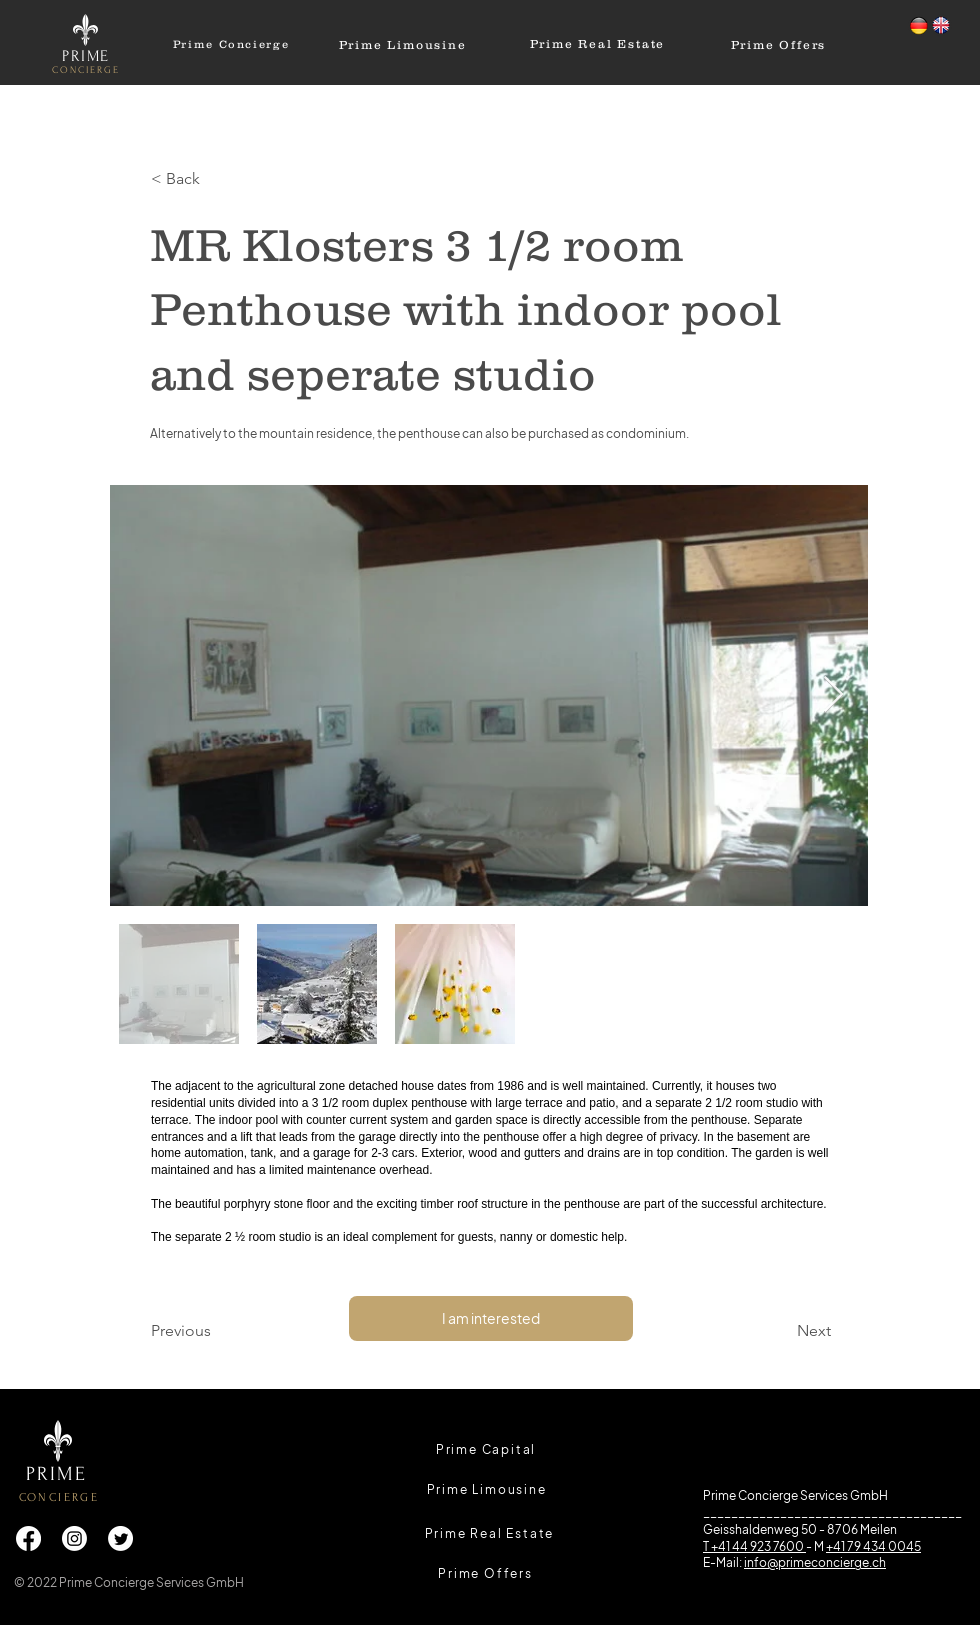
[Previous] (217, 1331)
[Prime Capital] (486, 1449)
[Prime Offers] (778, 44)
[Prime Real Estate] (597, 43)
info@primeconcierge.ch (815, 1562)
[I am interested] (491, 1318)
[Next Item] (833, 695)
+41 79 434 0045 (873, 1546)
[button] (217, 179)
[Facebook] (28, 1538)
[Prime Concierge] (231, 44)
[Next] (781, 1331)
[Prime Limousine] (402, 44)
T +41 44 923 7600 (754, 1546)
